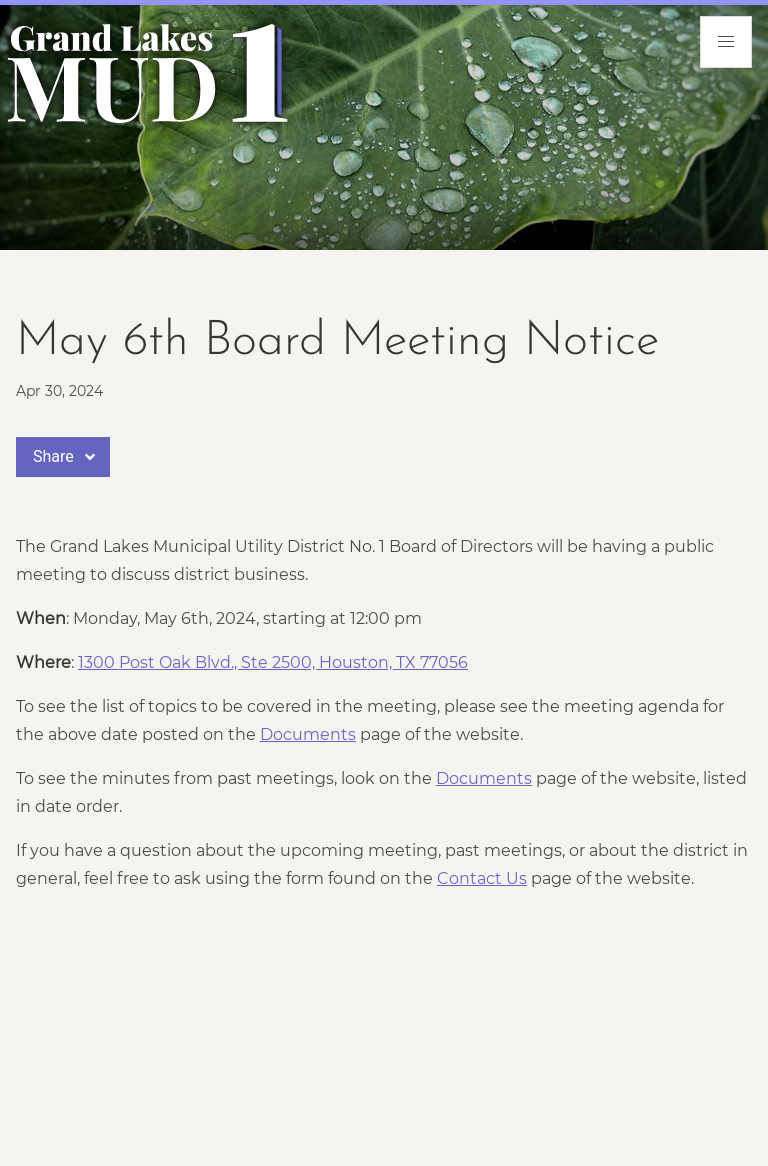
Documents (308, 734)
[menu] (726, 42)
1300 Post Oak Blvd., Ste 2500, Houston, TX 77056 (273, 662)
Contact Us (482, 878)
